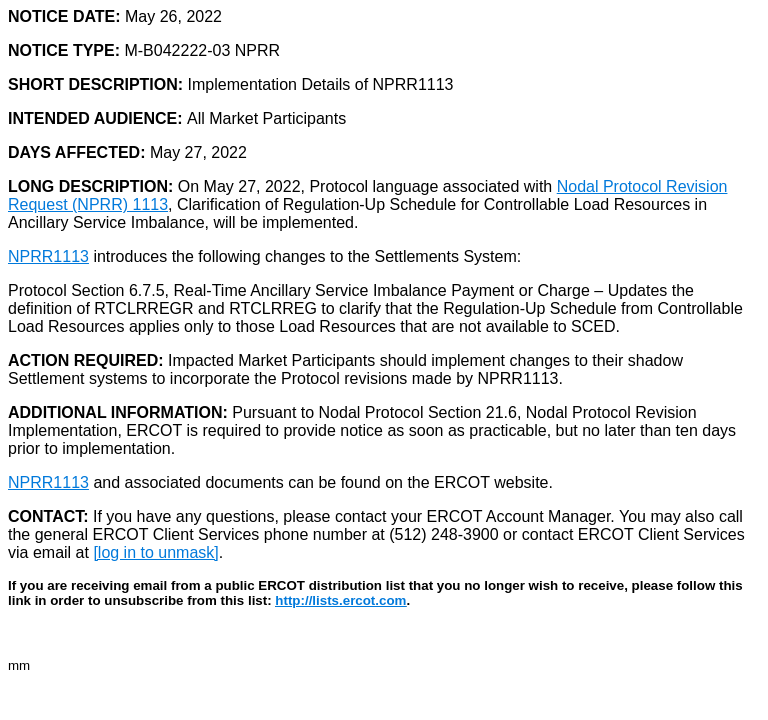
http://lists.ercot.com (340, 600)
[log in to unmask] (155, 552)
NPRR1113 (48, 256)
